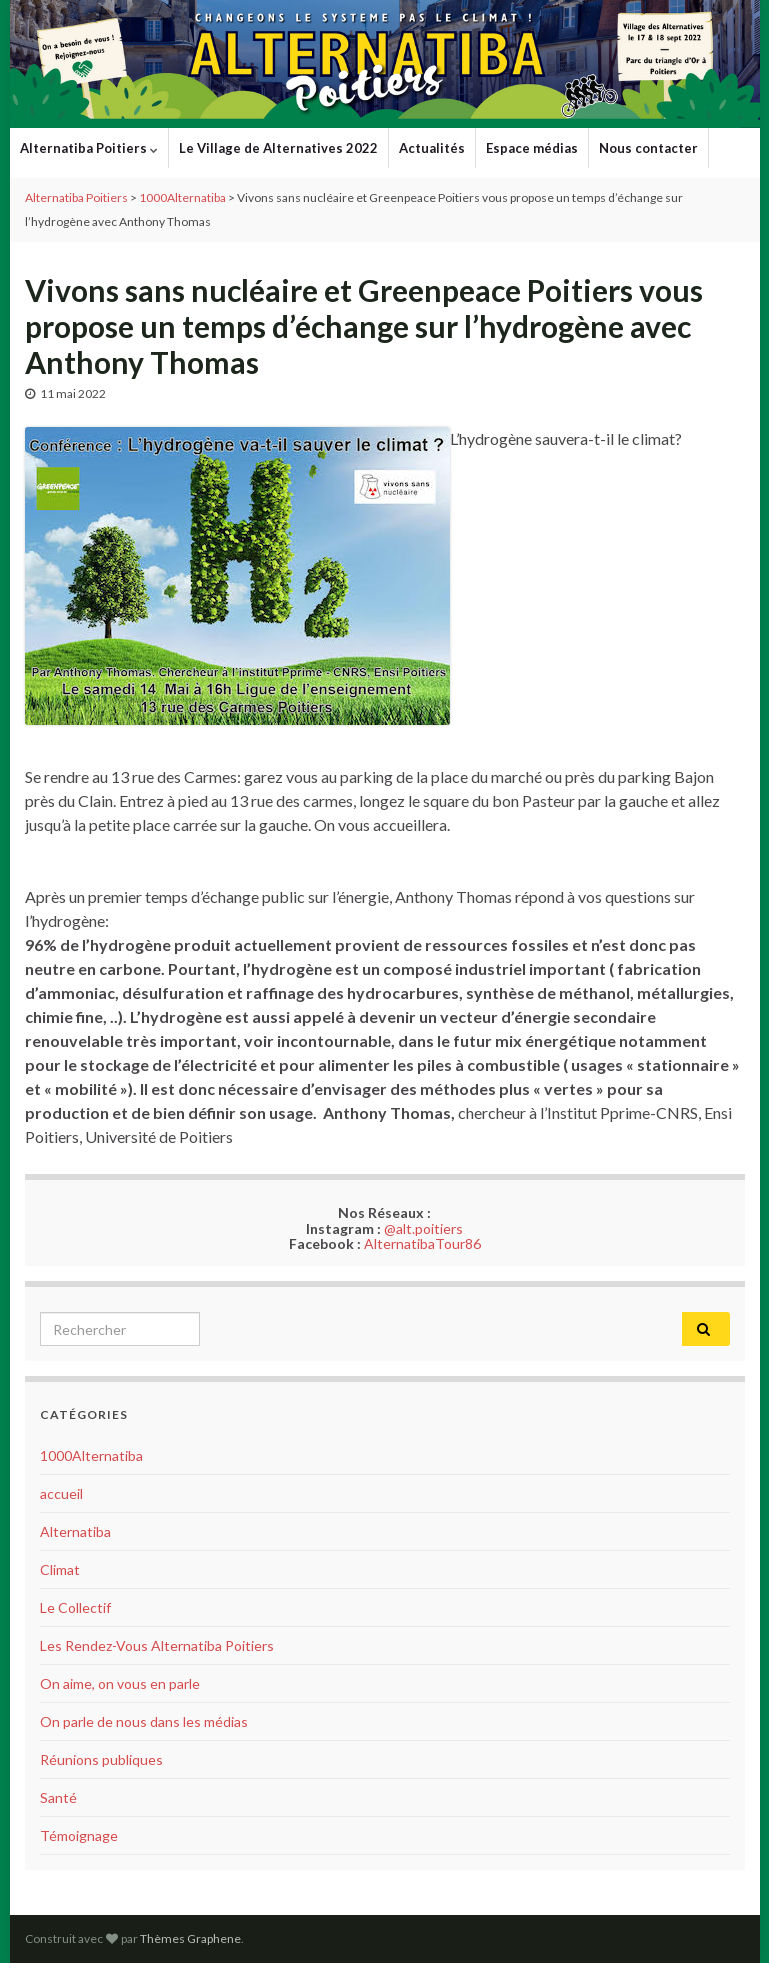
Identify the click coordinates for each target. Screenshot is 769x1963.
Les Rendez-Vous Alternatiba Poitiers (157, 1645)
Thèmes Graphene (190, 1938)
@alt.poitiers (423, 1228)
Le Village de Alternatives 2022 (278, 148)
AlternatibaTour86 (422, 1243)
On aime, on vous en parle (120, 1683)
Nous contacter (648, 148)
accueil (61, 1493)
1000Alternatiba (91, 1455)
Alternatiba (75, 1531)
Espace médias (532, 148)
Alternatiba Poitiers (89, 148)
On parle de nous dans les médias (144, 1721)
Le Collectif (75, 1607)
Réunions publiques (101, 1759)
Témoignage (79, 1835)
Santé (58, 1797)
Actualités (432, 148)
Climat (60, 1569)
